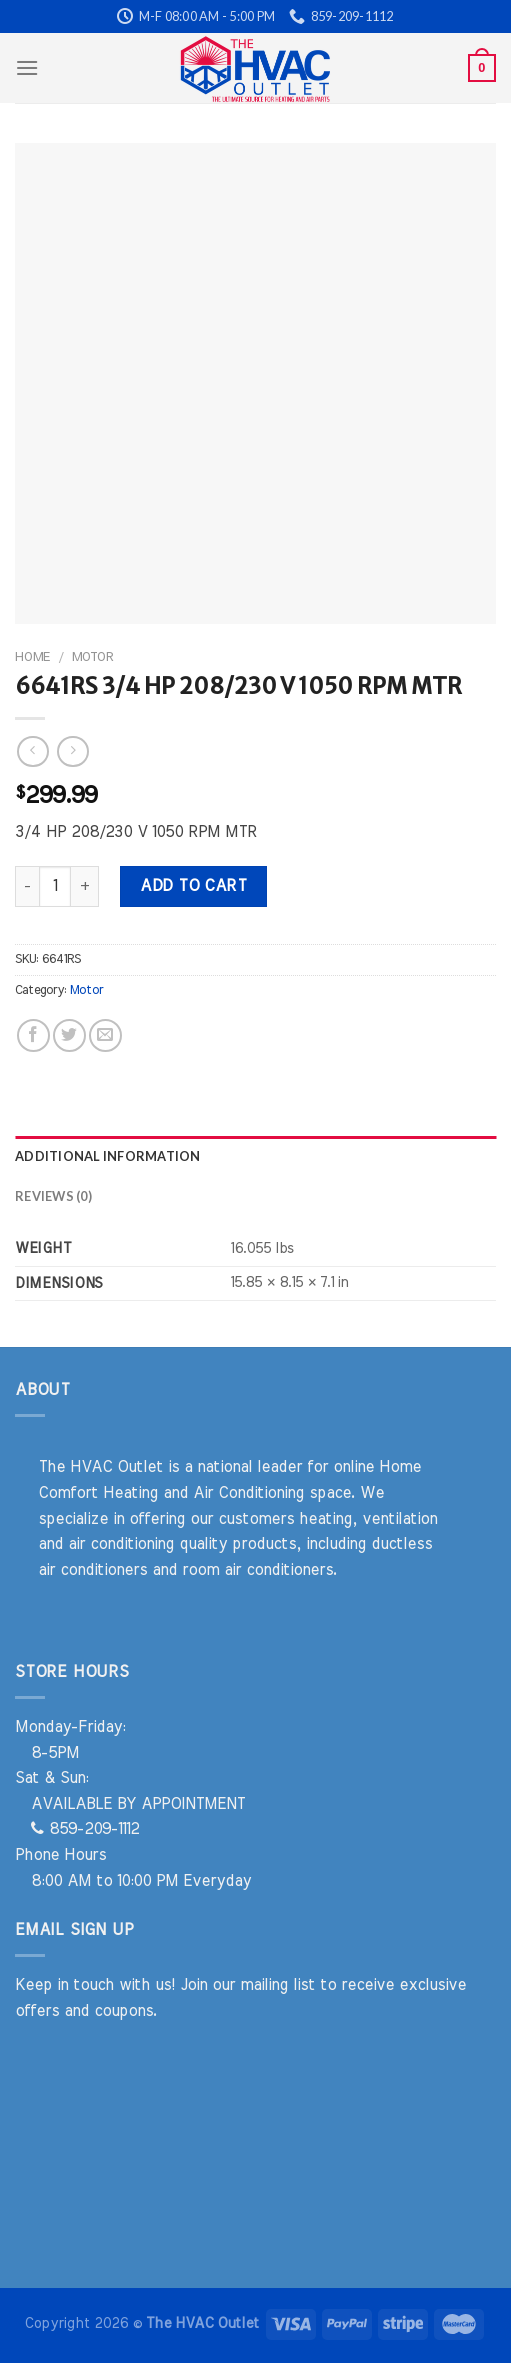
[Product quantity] (55, 886)
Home (32, 657)
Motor (92, 657)
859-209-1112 (85, 1829)
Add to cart (193, 886)
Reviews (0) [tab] (53, 1196)
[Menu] (27, 67)
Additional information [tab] (108, 1156)
